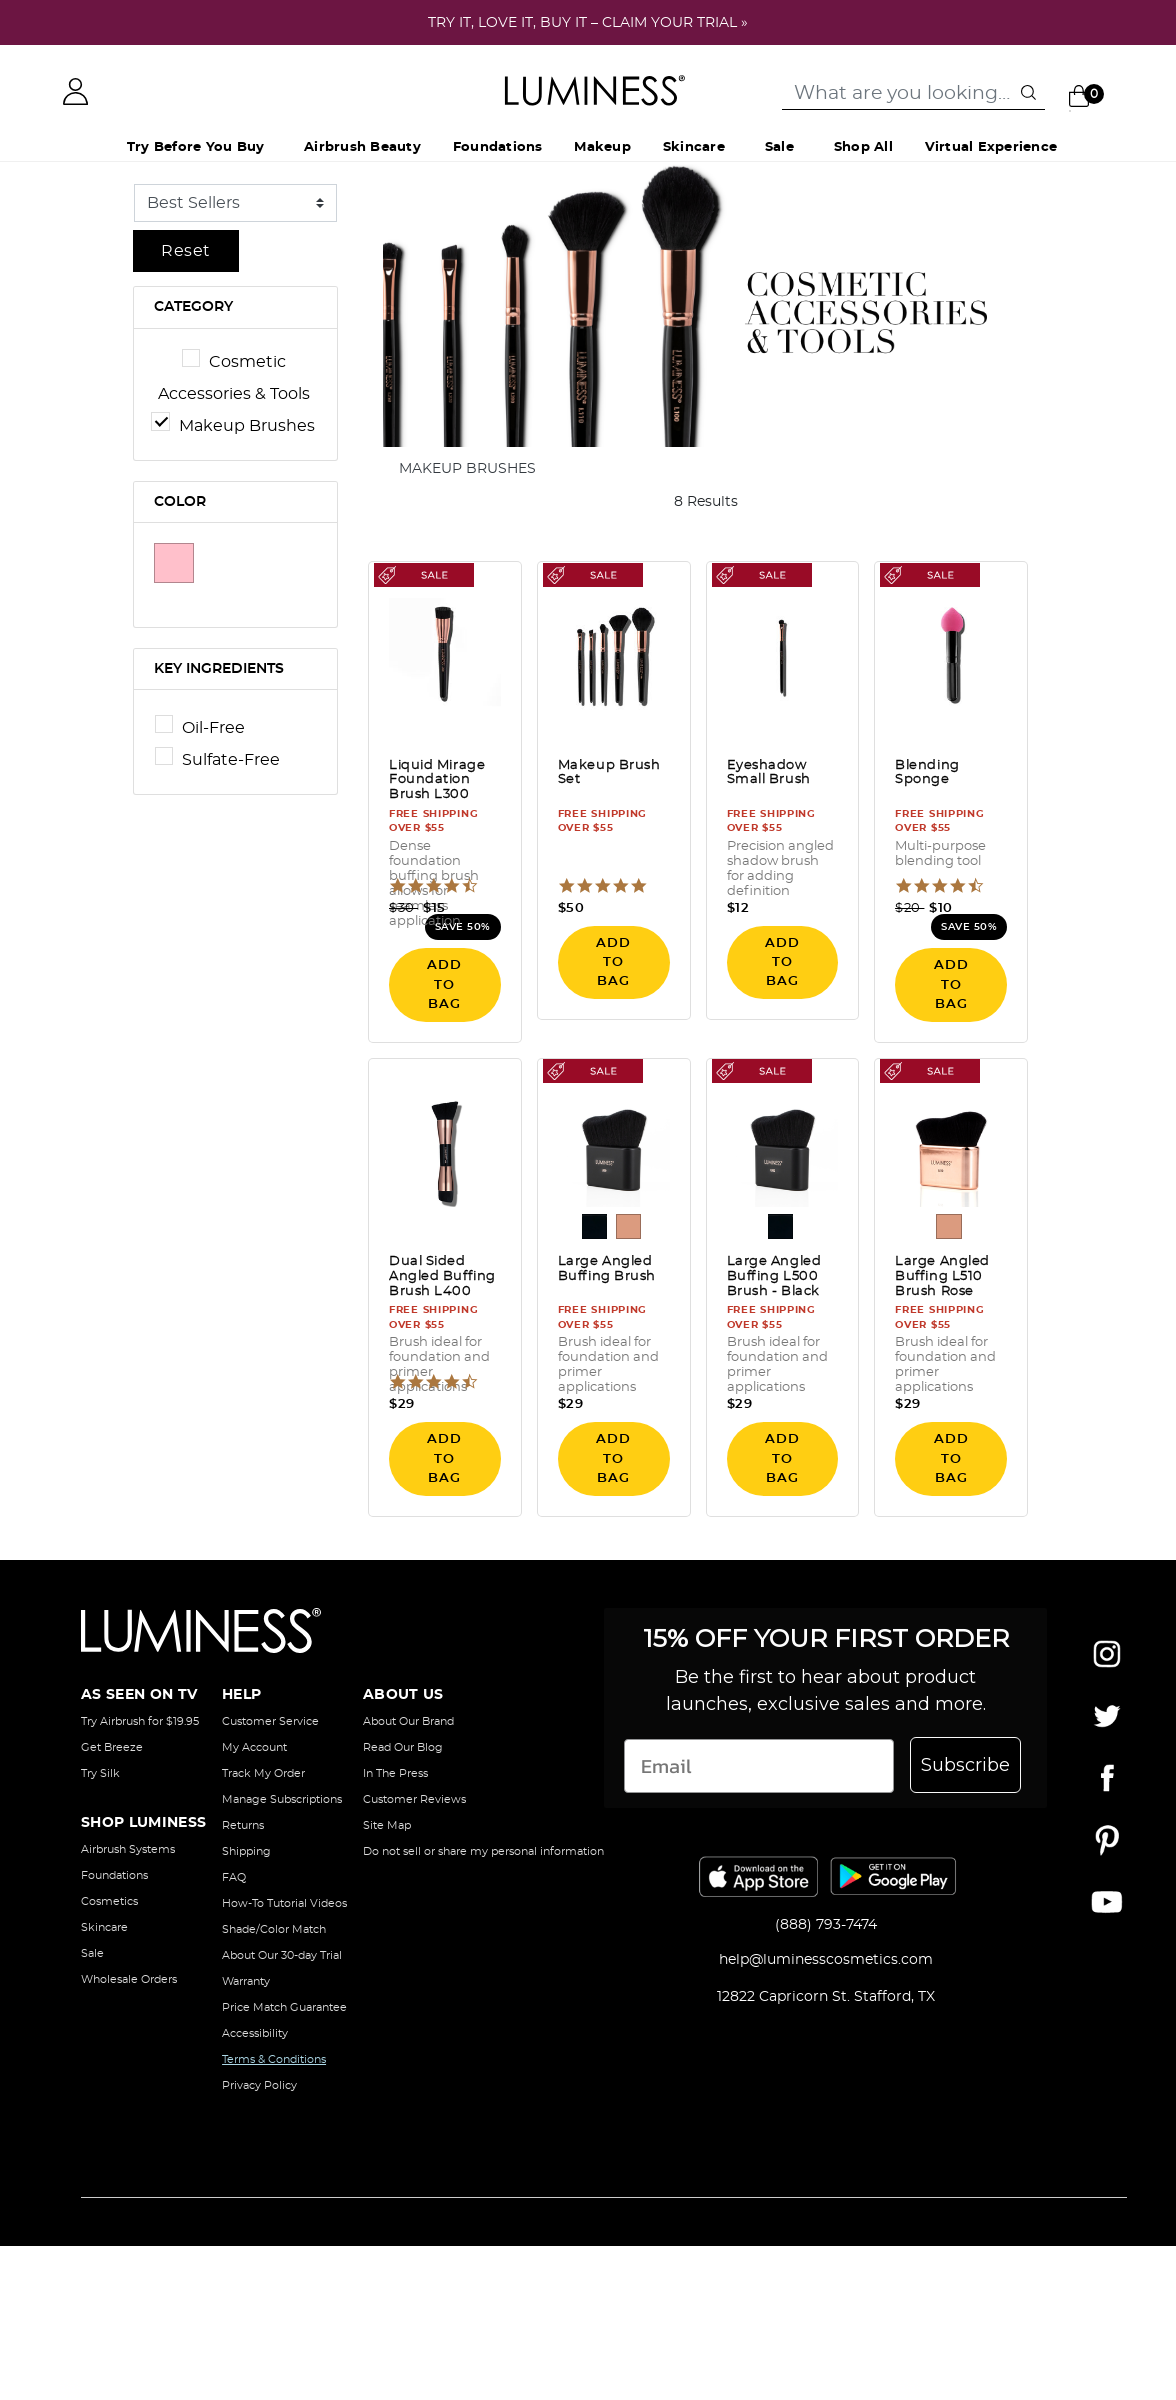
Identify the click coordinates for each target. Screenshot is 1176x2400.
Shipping (246, 1851)
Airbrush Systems (128, 1849)
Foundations (114, 1875)
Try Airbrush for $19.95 (140, 1721)
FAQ (234, 1877)
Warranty (246, 1981)
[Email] (759, 1766)
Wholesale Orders (129, 1979)
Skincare (104, 1927)
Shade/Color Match (274, 1929)
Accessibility (255, 2033)
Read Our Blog (403, 1747)
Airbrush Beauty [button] (362, 147)
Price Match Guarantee (284, 2007)
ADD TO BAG (444, 984)
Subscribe (965, 1765)
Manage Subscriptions (282, 1799)
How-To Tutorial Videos (284, 1903)
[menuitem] (362, 148)
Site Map (387, 1825)
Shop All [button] (863, 147)
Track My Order (263, 1773)
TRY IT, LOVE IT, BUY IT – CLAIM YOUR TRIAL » (588, 23)
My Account (254, 1747)
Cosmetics (109, 1901)
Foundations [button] (498, 147)
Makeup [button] (602, 147)
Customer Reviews (414, 1799)
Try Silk (100, 1773)
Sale (779, 147)
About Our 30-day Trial (282, 1955)
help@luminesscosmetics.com (826, 1960)
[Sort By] (235, 203)
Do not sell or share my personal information (483, 1851)
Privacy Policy (259, 2085)
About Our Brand (408, 1721)
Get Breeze (112, 1747)
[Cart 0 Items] (1091, 95)
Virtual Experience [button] (991, 147)
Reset (186, 251)
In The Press (395, 1773)
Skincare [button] (694, 147)
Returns (243, 1825)
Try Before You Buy (195, 147)
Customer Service (270, 1721)
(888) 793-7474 (826, 1925)
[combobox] (913, 94)
